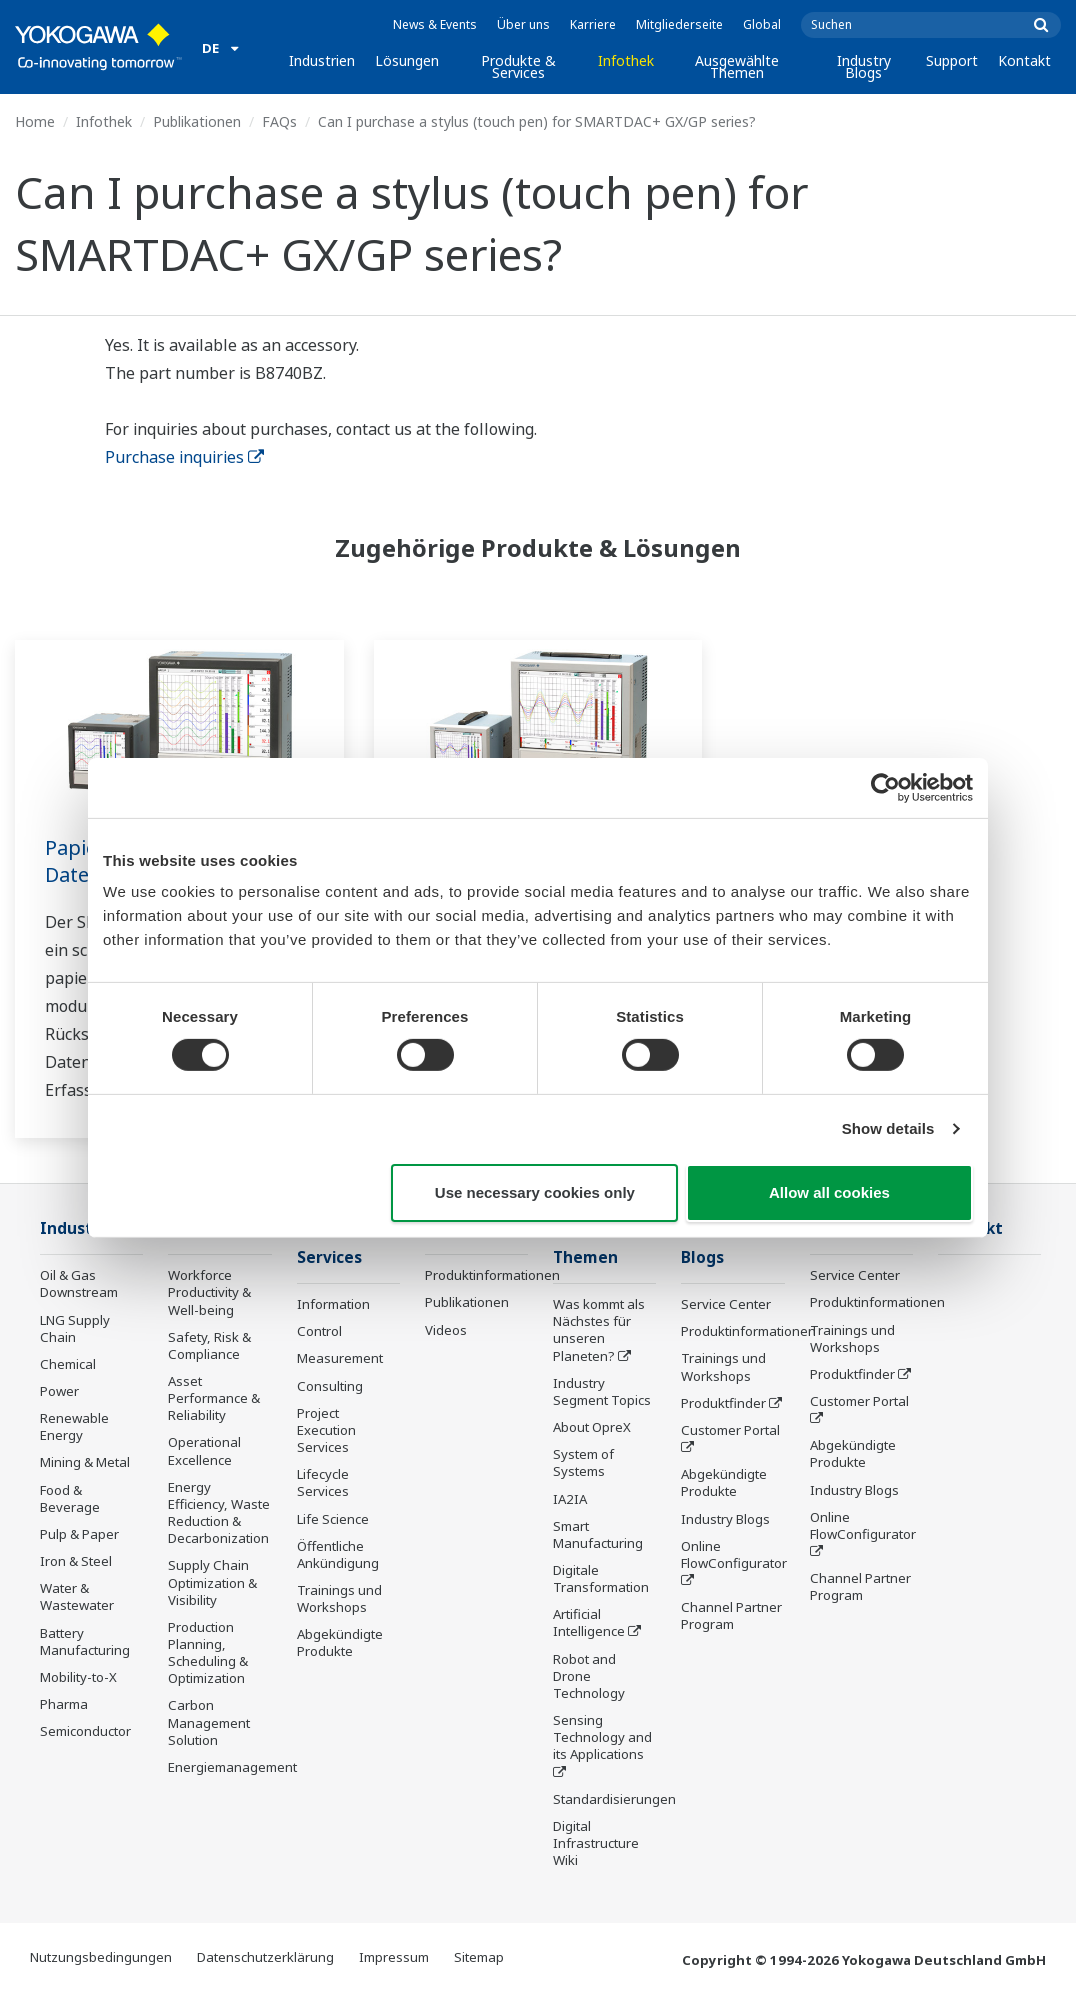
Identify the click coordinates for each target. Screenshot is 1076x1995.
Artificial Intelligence (589, 1622)
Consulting (330, 1386)
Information (333, 1304)
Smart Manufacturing (598, 1534)
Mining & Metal (85, 1462)
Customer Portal (730, 1430)
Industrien (322, 60)
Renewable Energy (74, 1426)
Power (59, 1391)
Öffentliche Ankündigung (338, 1554)
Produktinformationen (492, 1275)
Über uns (523, 24)
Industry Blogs (864, 66)
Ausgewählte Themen (737, 66)
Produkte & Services (518, 66)
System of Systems (583, 1462)
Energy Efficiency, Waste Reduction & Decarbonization (219, 1512)
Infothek (626, 60)
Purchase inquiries (184, 457)
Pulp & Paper (79, 1534)
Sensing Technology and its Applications (602, 1737)
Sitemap (479, 1957)
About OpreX (592, 1427)
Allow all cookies (829, 1192)
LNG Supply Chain (75, 1328)
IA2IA (570, 1499)
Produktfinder (723, 1403)
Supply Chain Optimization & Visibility (212, 1582)
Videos (446, 1330)
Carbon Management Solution (209, 1722)
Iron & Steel (76, 1561)
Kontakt (1024, 60)
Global (762, 24)
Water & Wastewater (77, 1596)
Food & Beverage (70, 1498)
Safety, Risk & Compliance (209, 1345)
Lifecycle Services (323, 1482)
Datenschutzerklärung (265, 1957)
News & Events (435, 24)
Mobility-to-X (78, 1677)
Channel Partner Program (731, 1615)
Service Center (726, 1304)
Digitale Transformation (601, 1578)
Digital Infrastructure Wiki (596, 1843)
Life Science (333, 1519)
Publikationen (197, 121)
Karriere (593, 24)
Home (35, 121)
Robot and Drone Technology (589, 1676)
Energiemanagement (232, 1767)
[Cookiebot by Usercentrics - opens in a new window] (885, 787)
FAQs (279, 121)
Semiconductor (85, 1731)
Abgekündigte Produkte (340, 1642)
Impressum (394, 1957)
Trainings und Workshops (339, 1598)
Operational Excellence (204, 1450)
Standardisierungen (614, 1799)
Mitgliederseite (679, 24)
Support (952, 60)
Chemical (68, 1364)
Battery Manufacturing (85, 1641)
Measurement (340, 1358)
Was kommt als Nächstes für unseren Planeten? (599, 1329)
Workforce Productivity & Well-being (209, 1292)
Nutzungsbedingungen (101, 1957)
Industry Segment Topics (602, 1391)
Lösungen (407, 60)
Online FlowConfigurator (734, 1554)
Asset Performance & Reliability (214, 1398)
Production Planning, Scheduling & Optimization (208, 1652)
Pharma (64, 1704)
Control (319, 1331)
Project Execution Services (326, 1430)
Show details (888, 1128)
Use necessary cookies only (535, 1192)
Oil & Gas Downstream (79, 1283)
